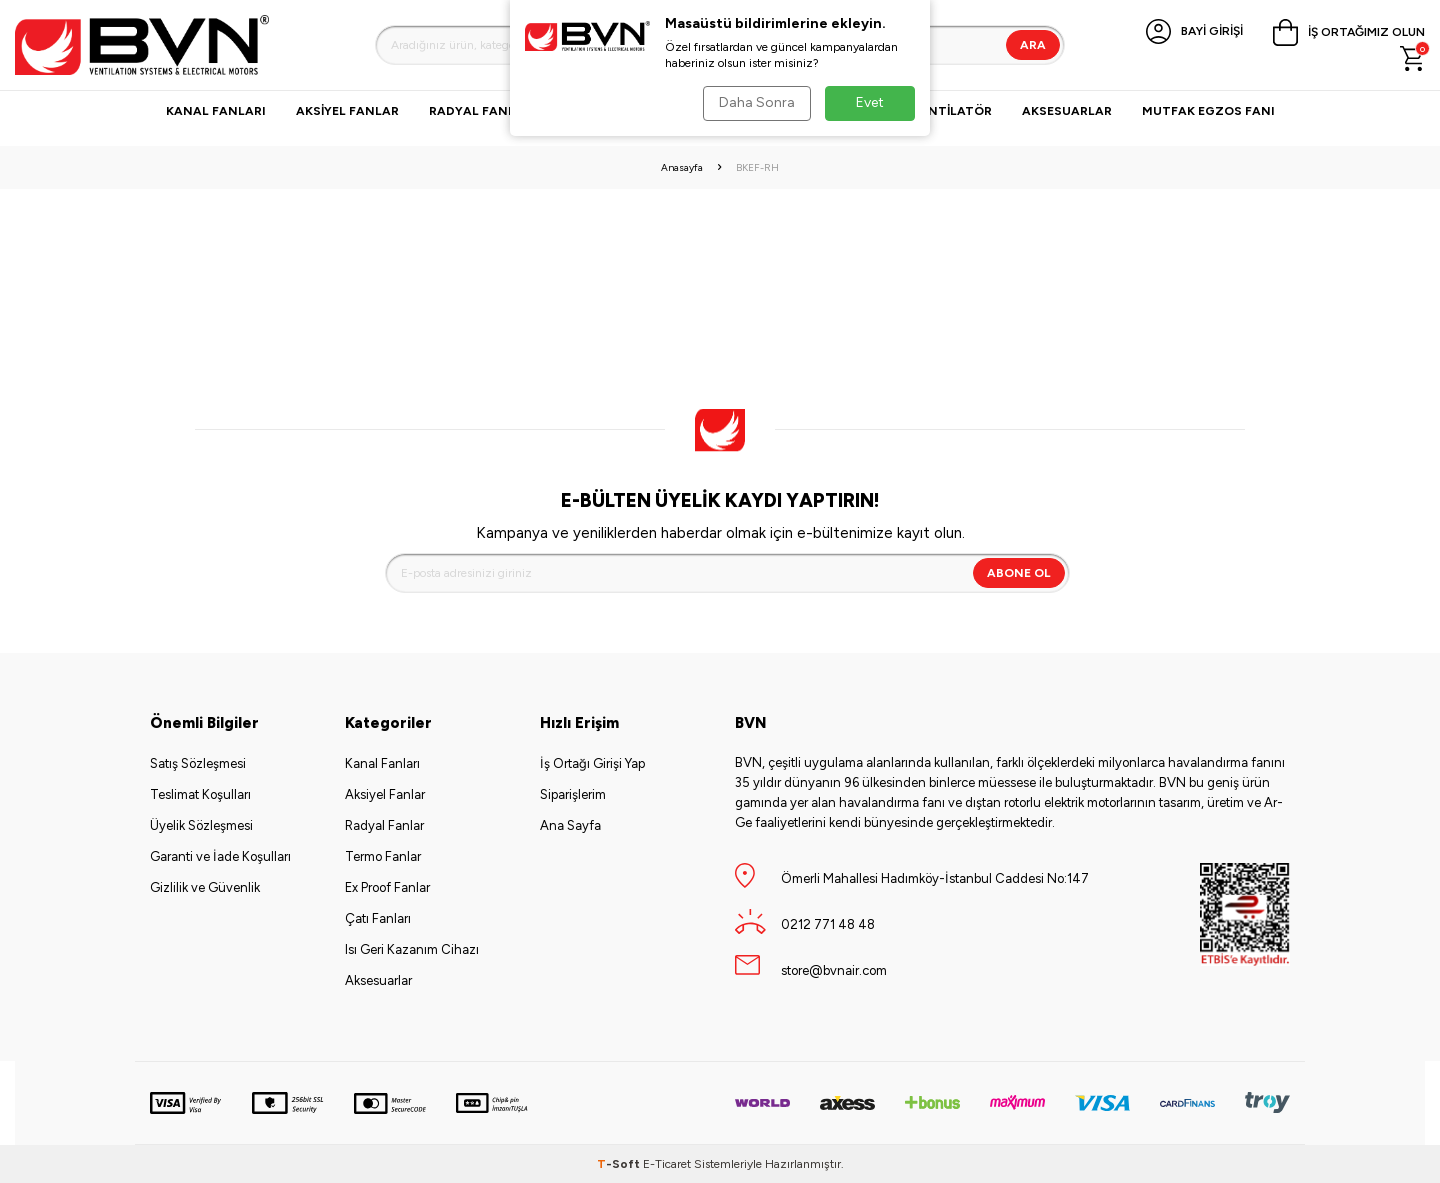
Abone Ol (1019, 573)
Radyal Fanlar (480, 111)
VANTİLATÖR (951, 111)
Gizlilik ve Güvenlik (205, 887)
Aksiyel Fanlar (347, 111)
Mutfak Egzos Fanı (1208, 111)
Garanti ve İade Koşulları (220, 856)
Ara (1033, 45)
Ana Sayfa (570, 825)
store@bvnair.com (834, 970)
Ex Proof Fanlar (387, 887)
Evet (870, 102)
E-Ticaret (667, 1164)
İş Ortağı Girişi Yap (592, 763)
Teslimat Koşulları (200, 794)
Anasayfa (682, 167)
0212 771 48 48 (828, 924)
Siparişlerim (573, 794)
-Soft (620, 1164)
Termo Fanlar (383, 856)
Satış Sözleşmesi (198, 763)
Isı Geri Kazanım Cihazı (412, 949)
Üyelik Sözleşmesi (201, 825)
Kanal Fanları (216, 111)
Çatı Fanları (378, 918)
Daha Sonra (756, 102)
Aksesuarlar (1067, 111)
